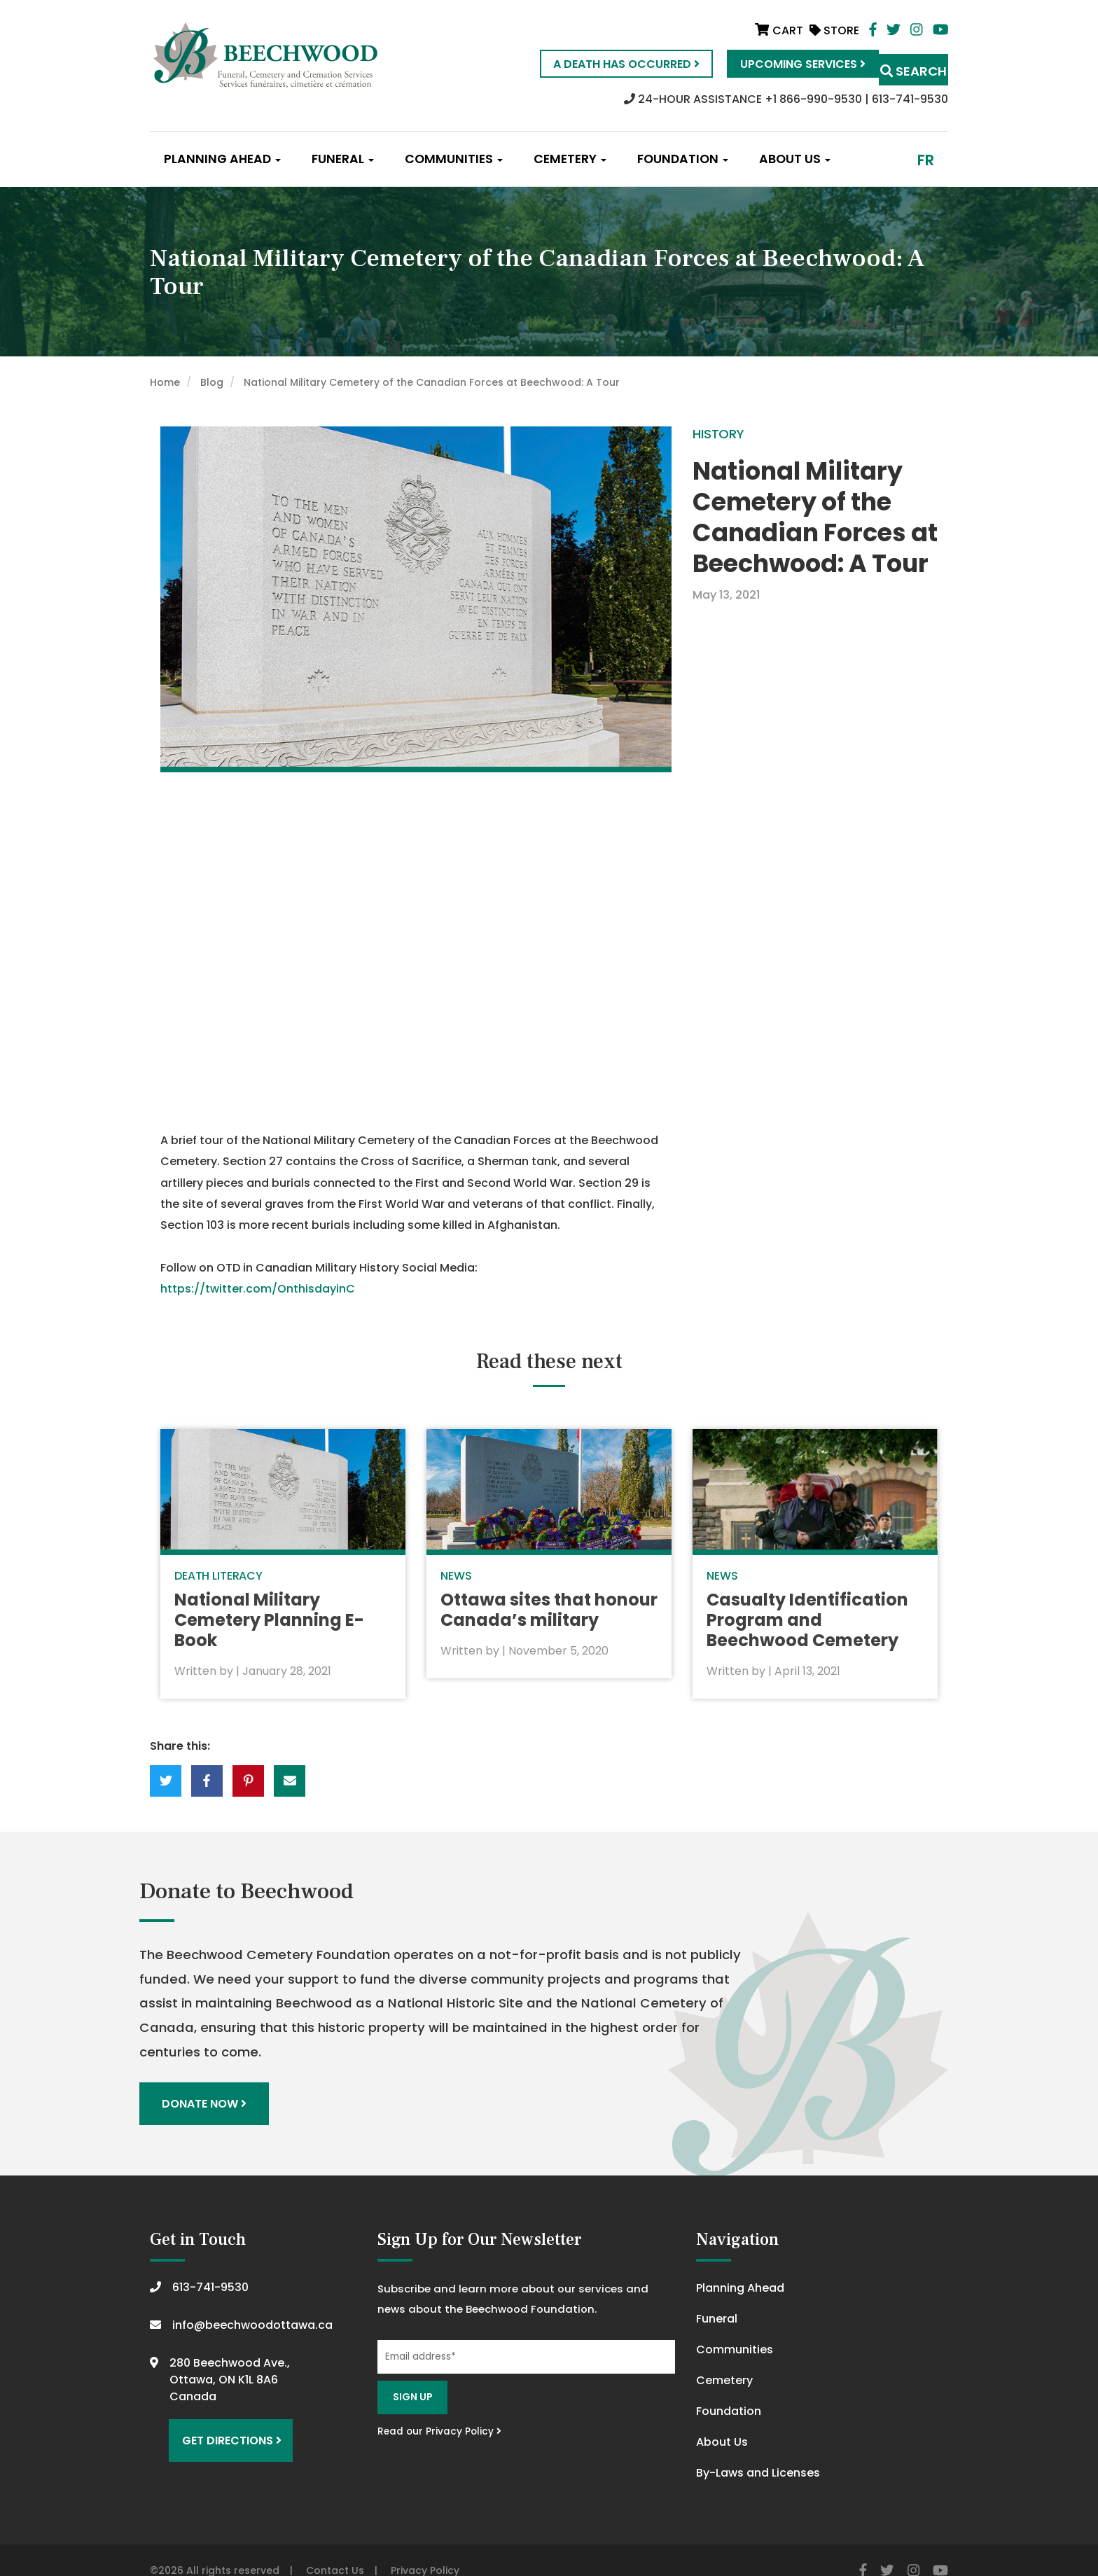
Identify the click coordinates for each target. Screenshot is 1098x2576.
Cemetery (570, 159)
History (718, 434)
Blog (211, 382)
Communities (454, 159)
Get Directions (225, 2412)
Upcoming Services (773, 64)
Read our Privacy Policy (439, 2409)
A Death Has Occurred (597, 64)
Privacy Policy (425, 2549)
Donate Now (207, 2083)
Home (165, 382)
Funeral (343, 159)
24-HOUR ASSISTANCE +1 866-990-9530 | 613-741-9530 (786, 99)
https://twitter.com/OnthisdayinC (257, 1289)
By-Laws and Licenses (758, 2451)
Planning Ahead (222, 159)
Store (834, 30)
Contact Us (335, 2549)
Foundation (682, 159)
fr (925, 160)
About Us (795, 159)
